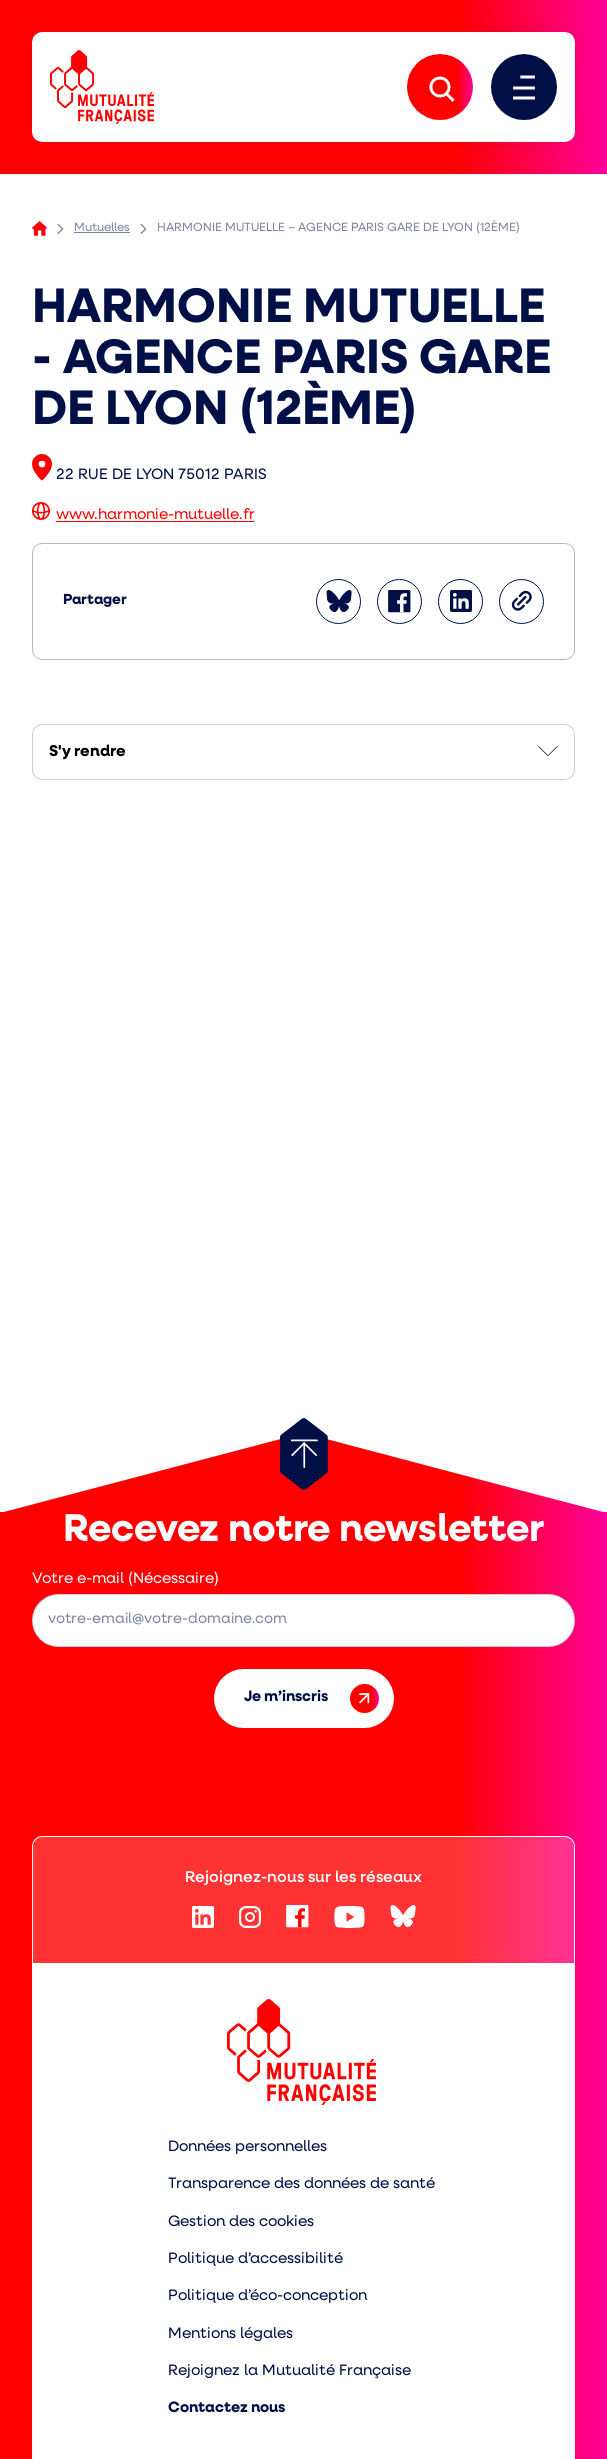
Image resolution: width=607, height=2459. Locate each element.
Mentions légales (230, 2334)
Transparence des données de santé (301, 2184)
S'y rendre (87, 752)
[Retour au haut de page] (304, 1454)
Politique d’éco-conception (267, 2296)
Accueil (39, 228)
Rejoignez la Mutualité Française (289, 2371)
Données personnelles (247, 2147)
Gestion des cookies (241, 2222)
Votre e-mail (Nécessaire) (125, 1579)
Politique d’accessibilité (255, 2259)
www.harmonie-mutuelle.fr (155, 516)
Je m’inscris (311, 1698)
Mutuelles (102, 228)
